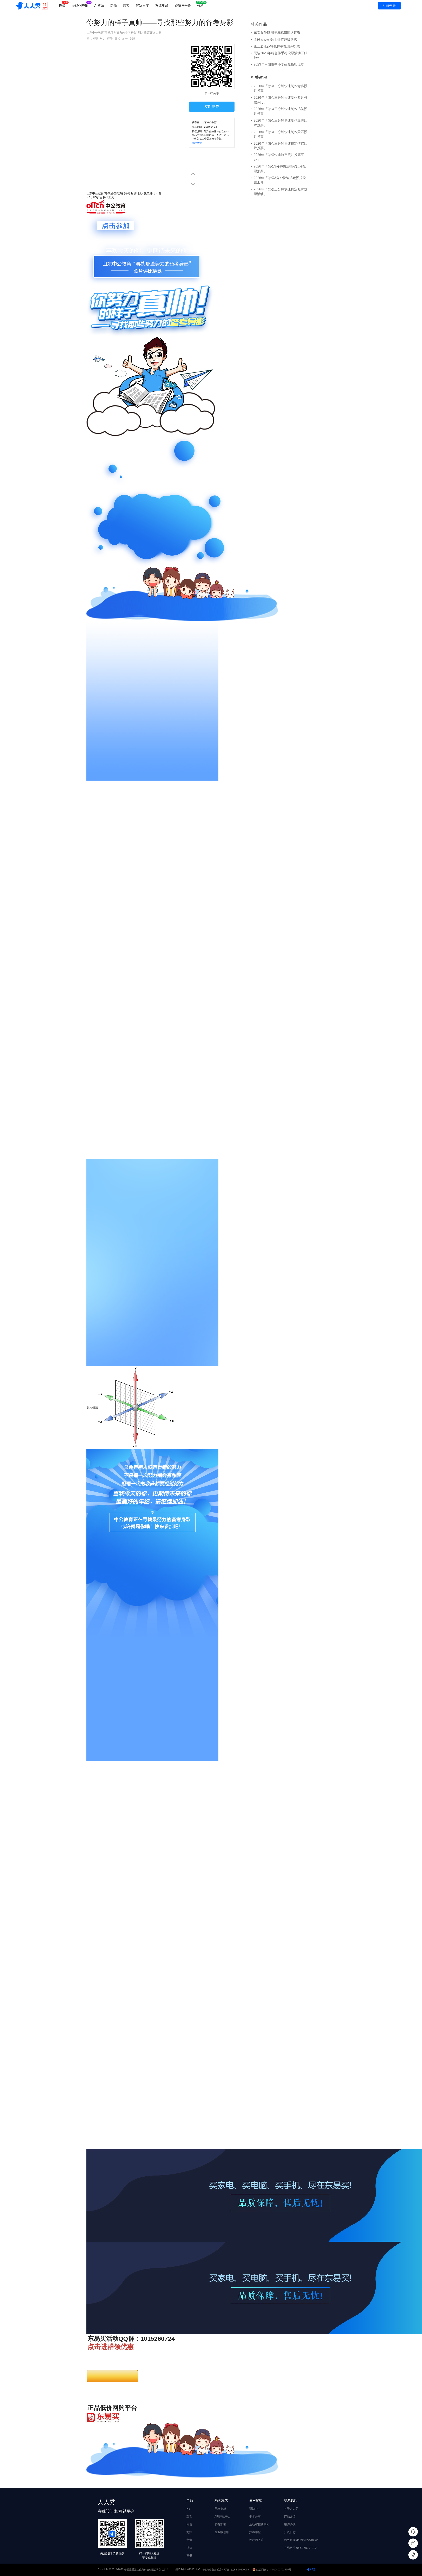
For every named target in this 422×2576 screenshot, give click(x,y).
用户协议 (290, 2524)
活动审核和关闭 (259, 2524)
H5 (188, 2508)
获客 (126, 5)
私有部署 (220, 2524)
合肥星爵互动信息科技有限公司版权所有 (146, 2569)
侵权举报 (197, 143)
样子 (110, 38)
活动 (113, 5)
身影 (132, 38)
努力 (102, 38)
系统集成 (161, 5)
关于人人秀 (291, 2508)
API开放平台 (223, 2516)
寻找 (117, 38)
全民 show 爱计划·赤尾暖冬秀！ (277, 39)
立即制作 (211, 106)
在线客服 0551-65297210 (300, 2547)
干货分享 (255, 2516)
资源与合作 (182, 5)
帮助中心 (255, 2508)
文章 (189, 2540)
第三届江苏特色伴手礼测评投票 (277, 46)
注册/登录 (389, 5)
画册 (189, 2555)
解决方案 (142, 5)
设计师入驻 (256, 2540)
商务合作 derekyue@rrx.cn (301, 2540)
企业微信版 (222, 2532)
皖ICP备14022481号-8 (188, 2569)
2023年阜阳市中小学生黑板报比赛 (279, 64)
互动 (189, 2516)
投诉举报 (255, 2532)
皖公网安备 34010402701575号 (272, 2569)
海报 (189, 2532)
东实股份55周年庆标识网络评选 (277, 32)
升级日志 (290, 2532)
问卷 (189, 2524)
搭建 (189, 2547)
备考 (125, 38)
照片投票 (92, 38)
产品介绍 (290, 2516)
